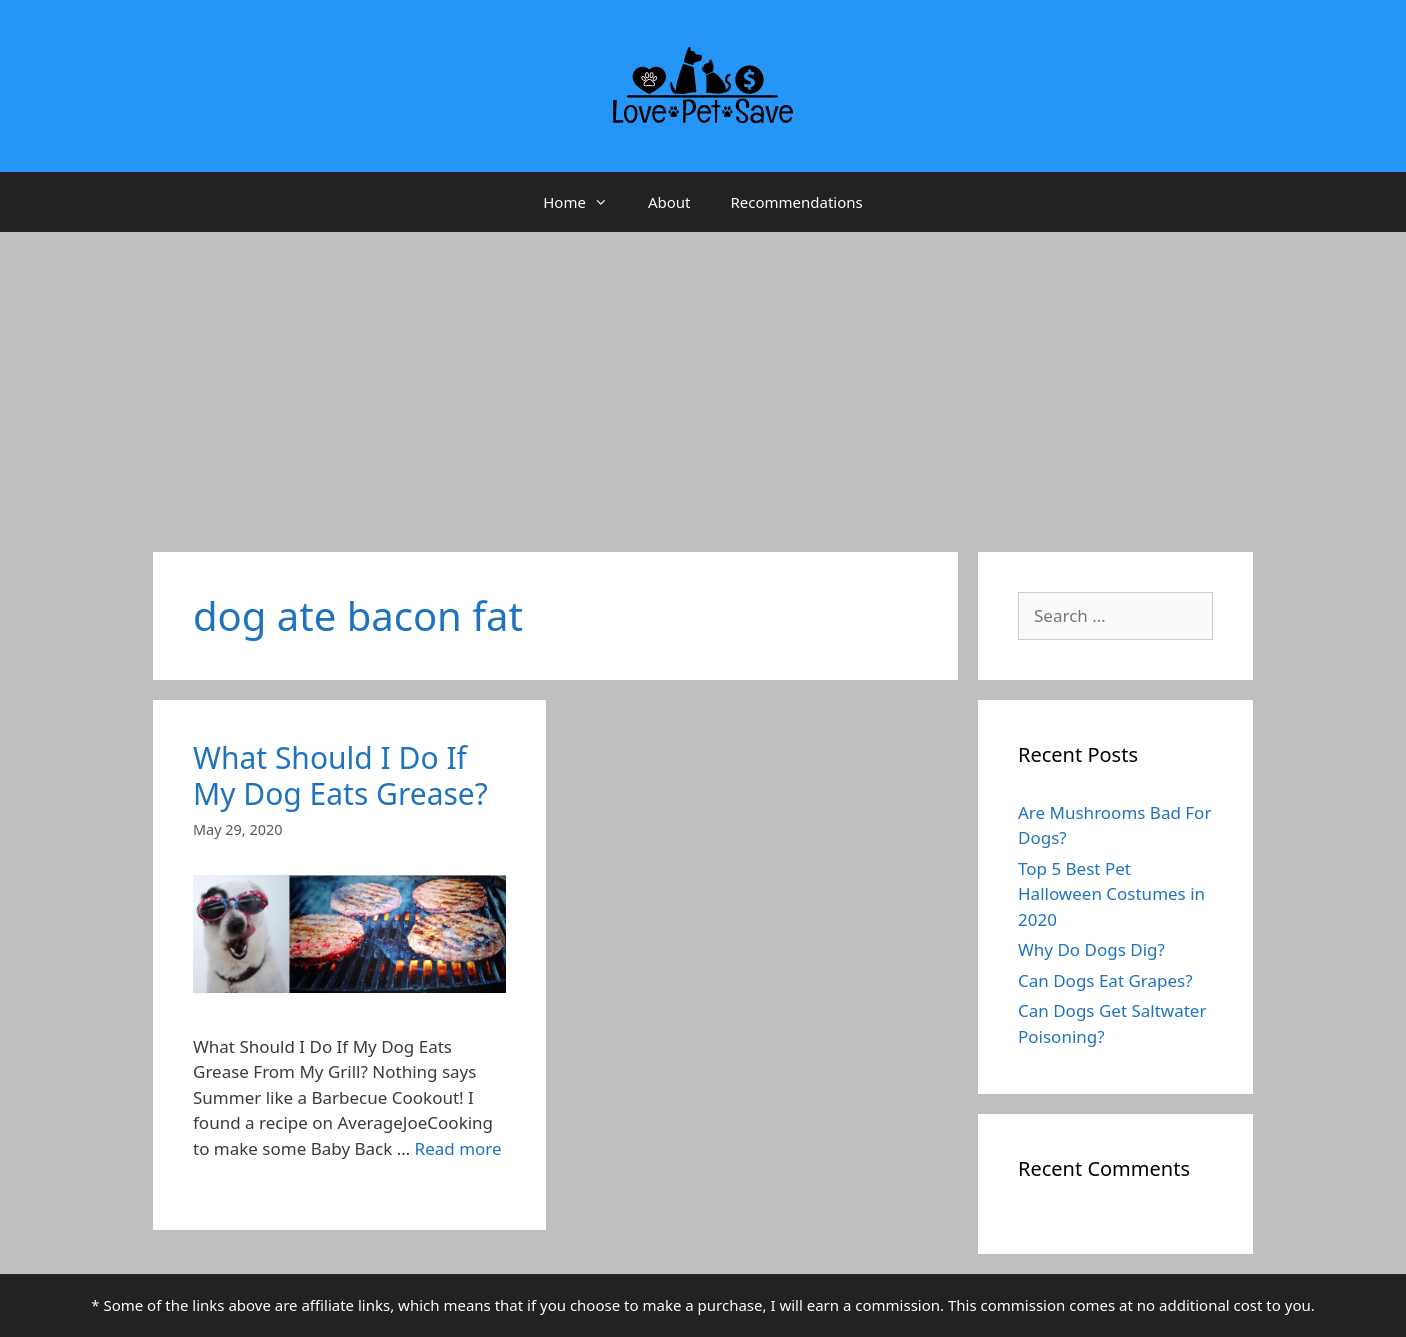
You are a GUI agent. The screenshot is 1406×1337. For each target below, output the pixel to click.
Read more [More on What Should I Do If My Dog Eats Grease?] (458, 1148)
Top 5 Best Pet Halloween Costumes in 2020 (1111, 894)
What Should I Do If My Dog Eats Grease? (340, 775)
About (669, 202)
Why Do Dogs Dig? (1091, 949)
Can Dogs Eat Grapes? (1105, 980)
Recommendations (796, 202)
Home (585, 202)
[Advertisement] (703, 382)
